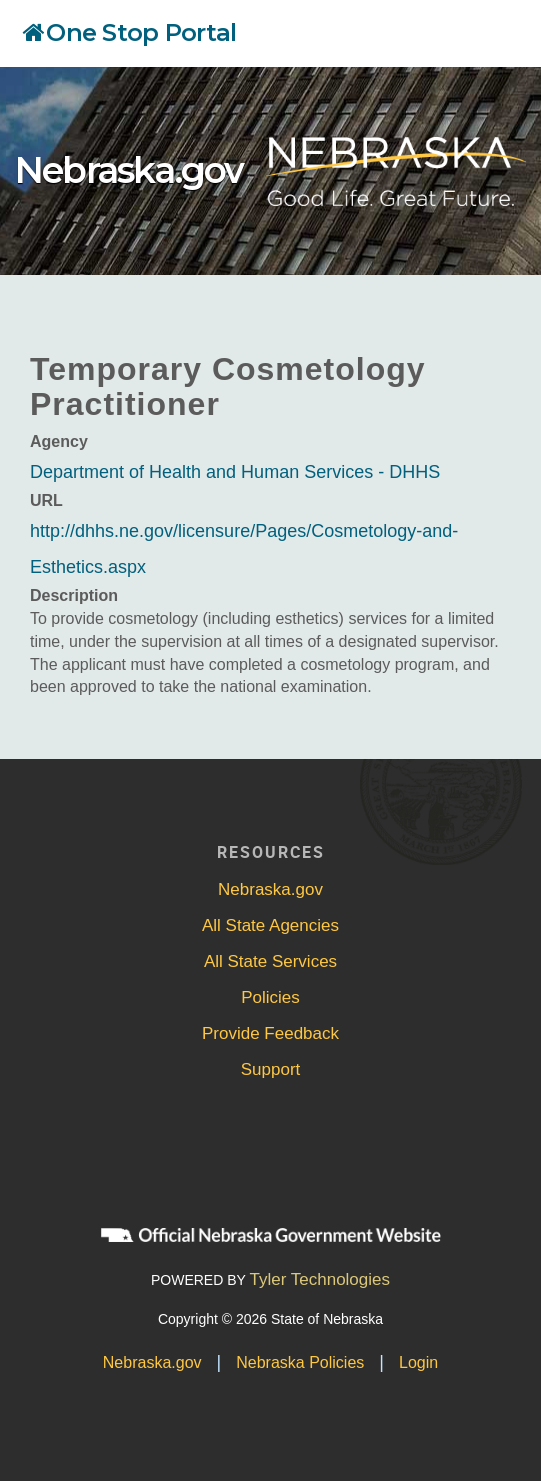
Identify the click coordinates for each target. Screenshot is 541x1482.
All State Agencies (270, 925)
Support (271, 1069)
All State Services (270, 961)
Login (418, 1362)
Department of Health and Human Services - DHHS (235, 472)
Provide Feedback (270, 1033)
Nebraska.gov (129, 170)
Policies (270, 997)
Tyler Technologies (320, 1279)
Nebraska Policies (300, 1362)
